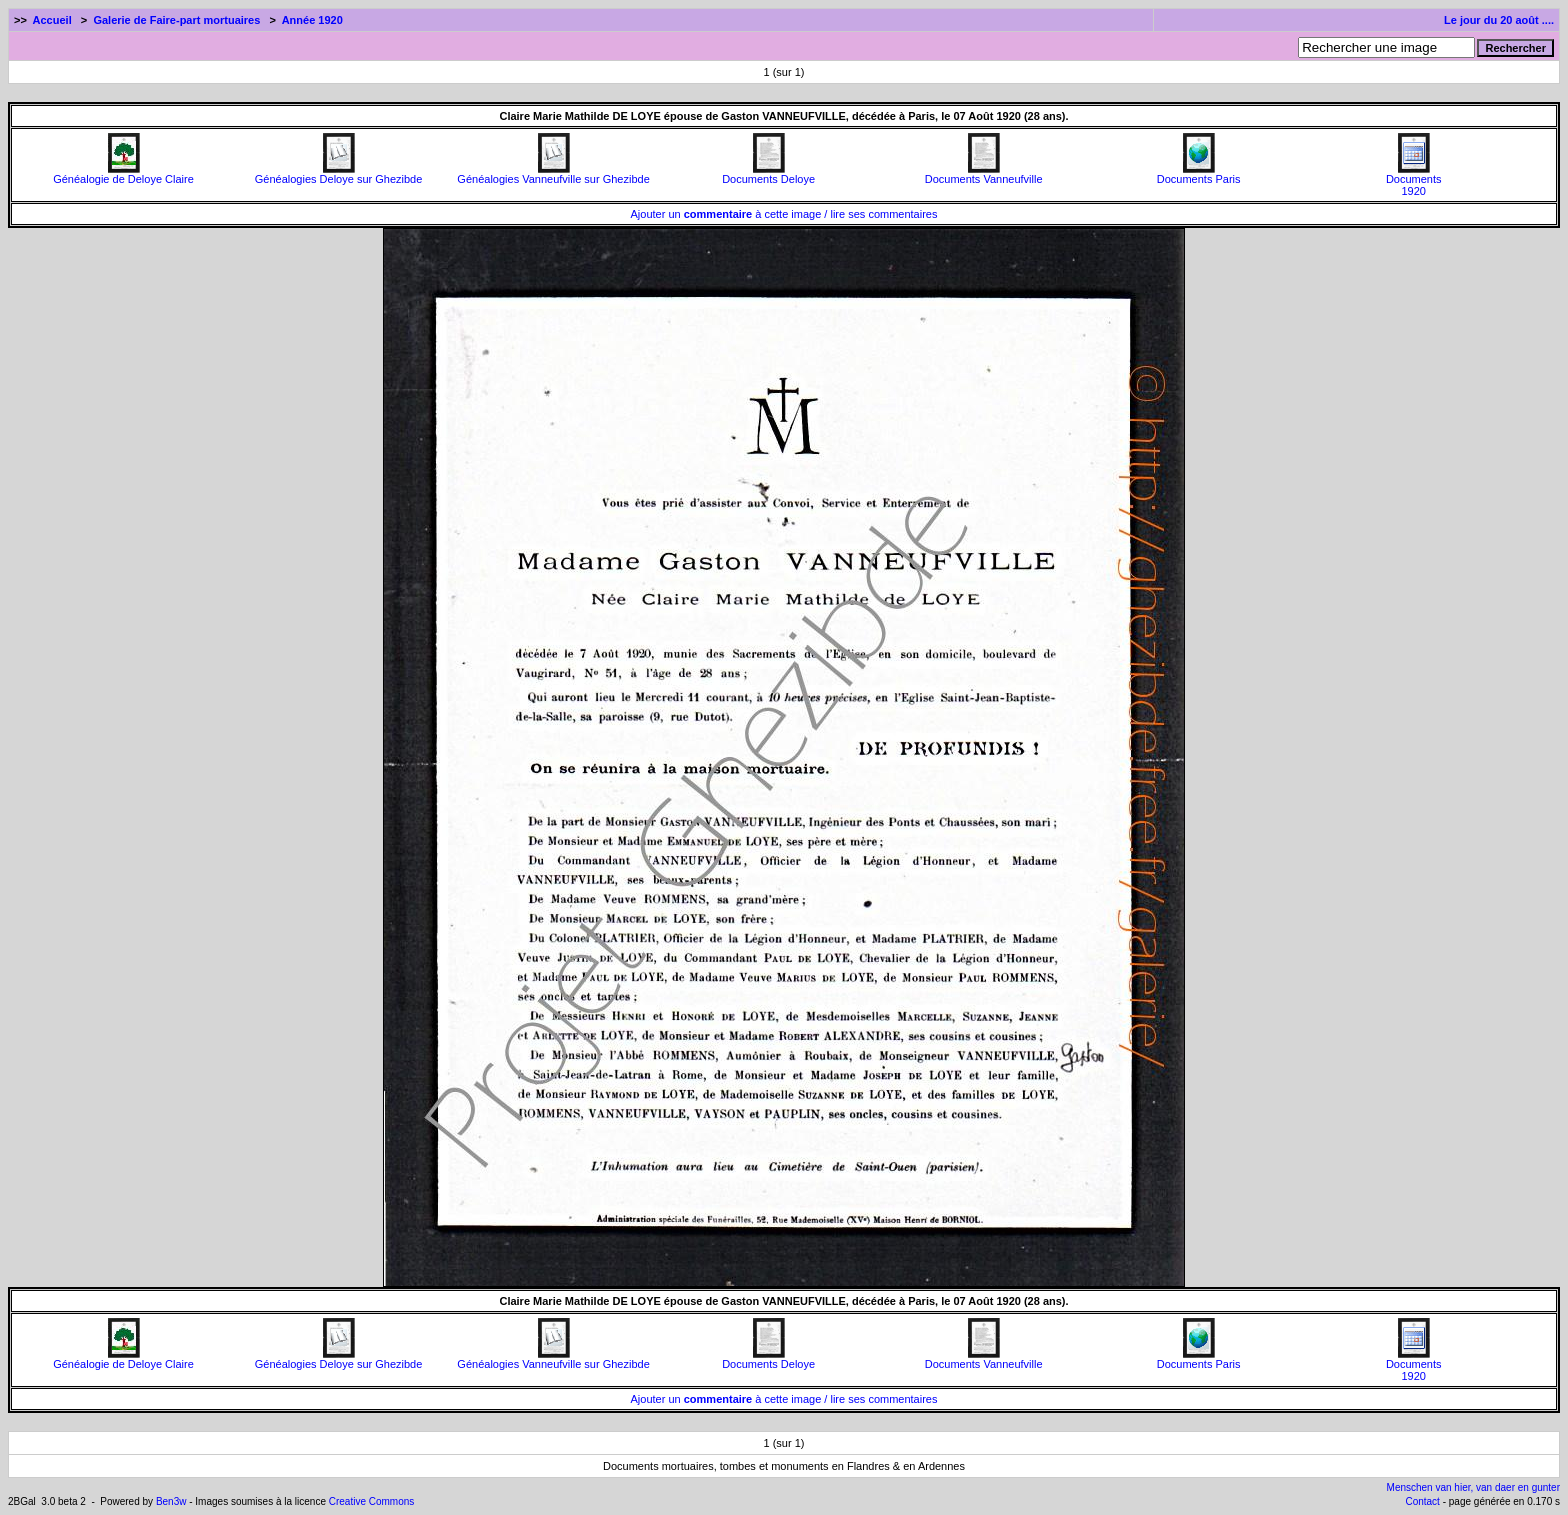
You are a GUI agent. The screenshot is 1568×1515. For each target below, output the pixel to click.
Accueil (52, 20)
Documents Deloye (768, 174)
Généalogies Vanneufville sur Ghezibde (553, 174)
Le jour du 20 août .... (1499, 20)
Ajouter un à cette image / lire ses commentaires (784, 214)
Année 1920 (312, 20)
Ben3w (171, 1501)
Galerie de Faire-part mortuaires (176, 20)
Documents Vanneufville (984, 174)
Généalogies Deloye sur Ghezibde (339, 174)
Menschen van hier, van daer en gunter (1473, 1487)
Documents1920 (1414, 180)
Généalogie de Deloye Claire (123, 174)
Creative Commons (372, 1501)
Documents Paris (1199, 174)
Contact (1422, 1501)
